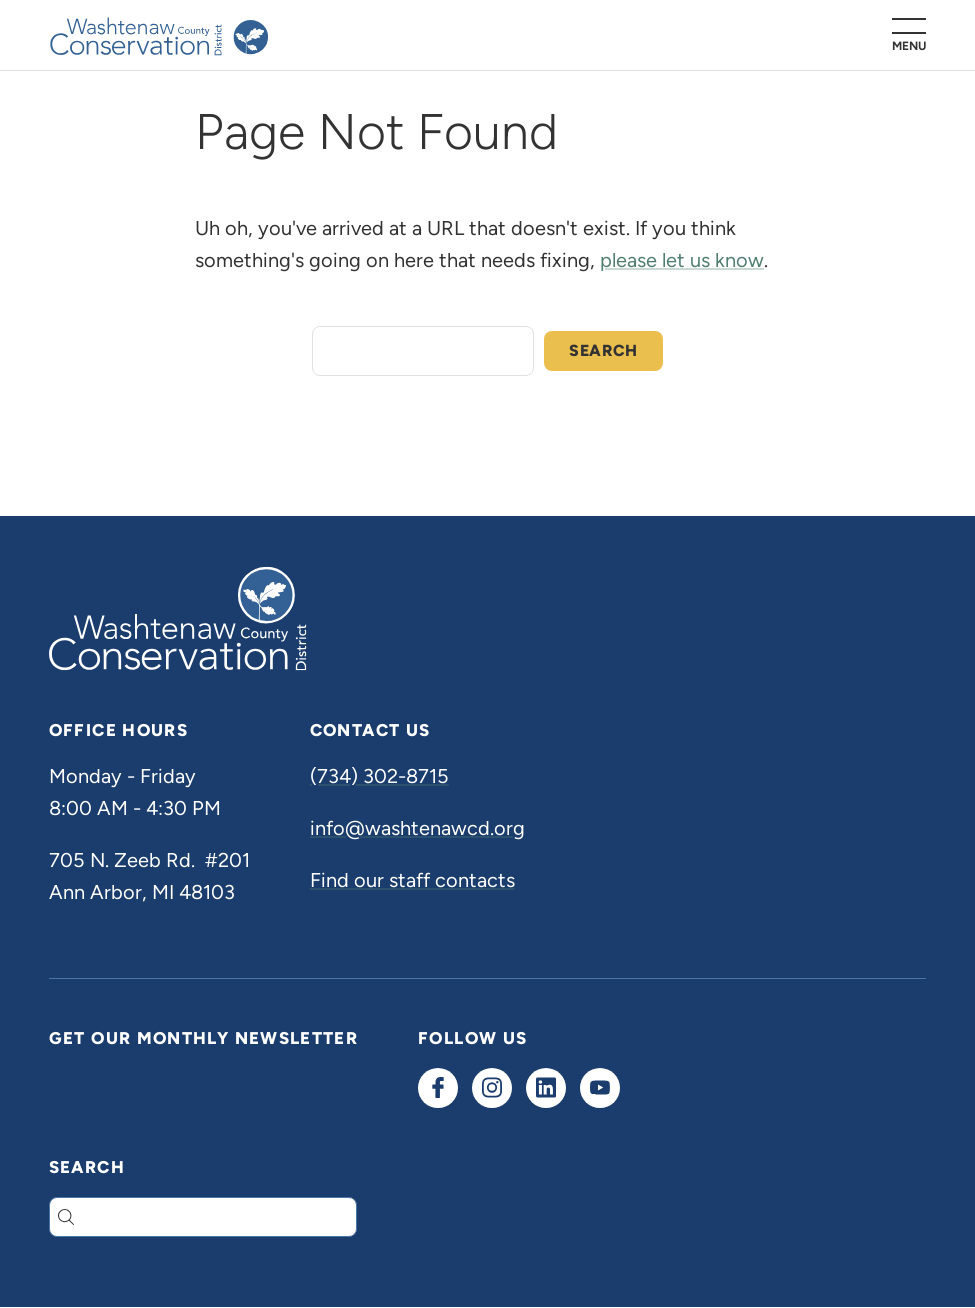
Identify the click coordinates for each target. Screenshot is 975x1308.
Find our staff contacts (412, 880)
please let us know (682, 260)
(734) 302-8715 (379, 776)
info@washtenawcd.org (417, 828)
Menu (909, 45)
